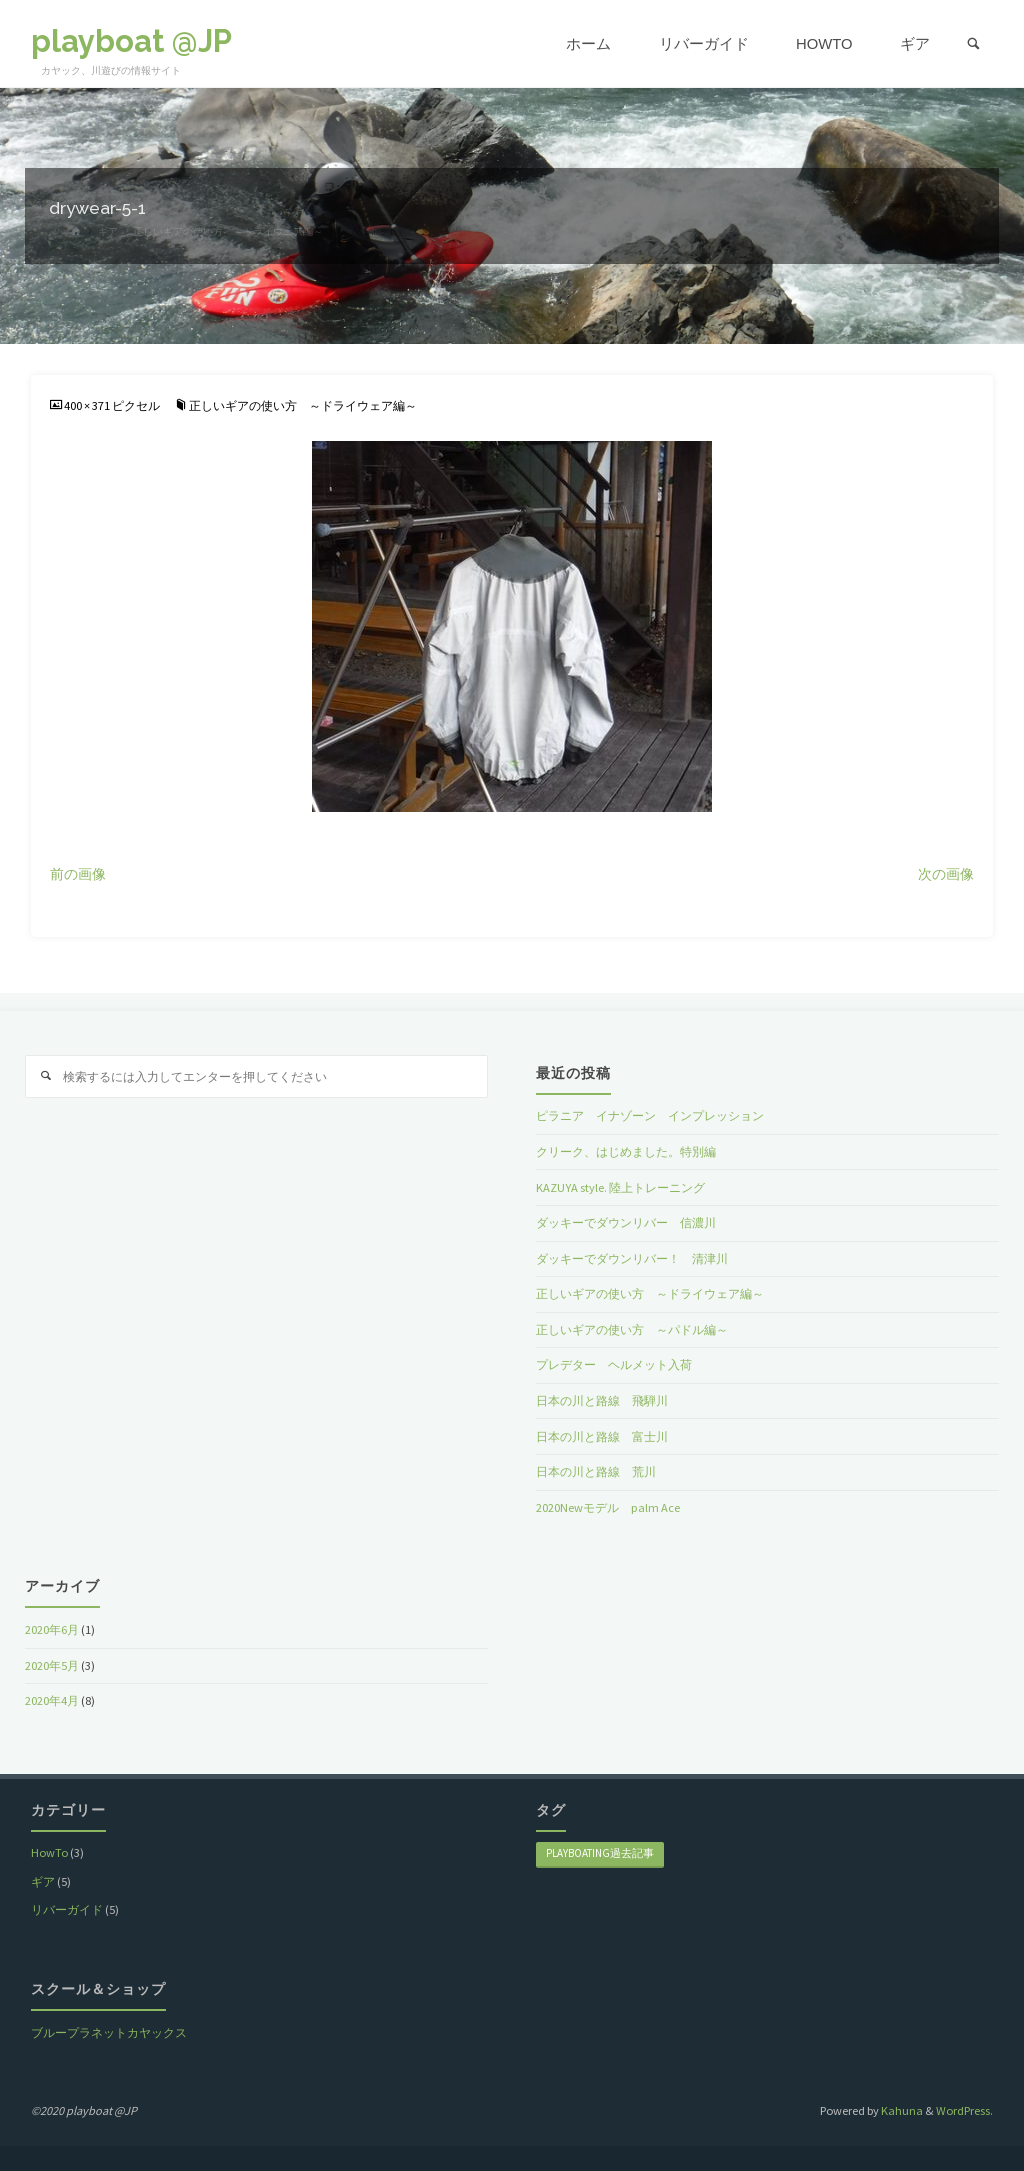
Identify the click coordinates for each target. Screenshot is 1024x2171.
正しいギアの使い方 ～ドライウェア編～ (303, 405)
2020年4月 (52, 1700)
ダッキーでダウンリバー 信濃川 (626, 1222)
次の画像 (946, 874)
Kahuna (901, 2110)
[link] (974, 44)
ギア (43, 1881)
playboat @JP (131, 41)
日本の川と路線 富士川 (602, 1436)
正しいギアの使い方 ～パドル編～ (632, 1329)
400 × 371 (88, 405)
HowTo (49, 1852)
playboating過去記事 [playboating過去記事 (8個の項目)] (600, 1853)
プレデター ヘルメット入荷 (614, 1364)
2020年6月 (52, 1629)
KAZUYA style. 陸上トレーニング (620, 1187)
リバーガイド (67, 1909)
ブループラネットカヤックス (109, 2032)
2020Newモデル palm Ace (608, 1507)
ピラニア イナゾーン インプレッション (650, 1115)
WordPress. (964, 2110)
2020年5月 (52, 1665)
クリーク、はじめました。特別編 (626, 1151)
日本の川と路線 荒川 (596, 1471)
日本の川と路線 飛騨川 (602, 1400)
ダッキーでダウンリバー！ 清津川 (632, 1258)
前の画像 (78, 874)
